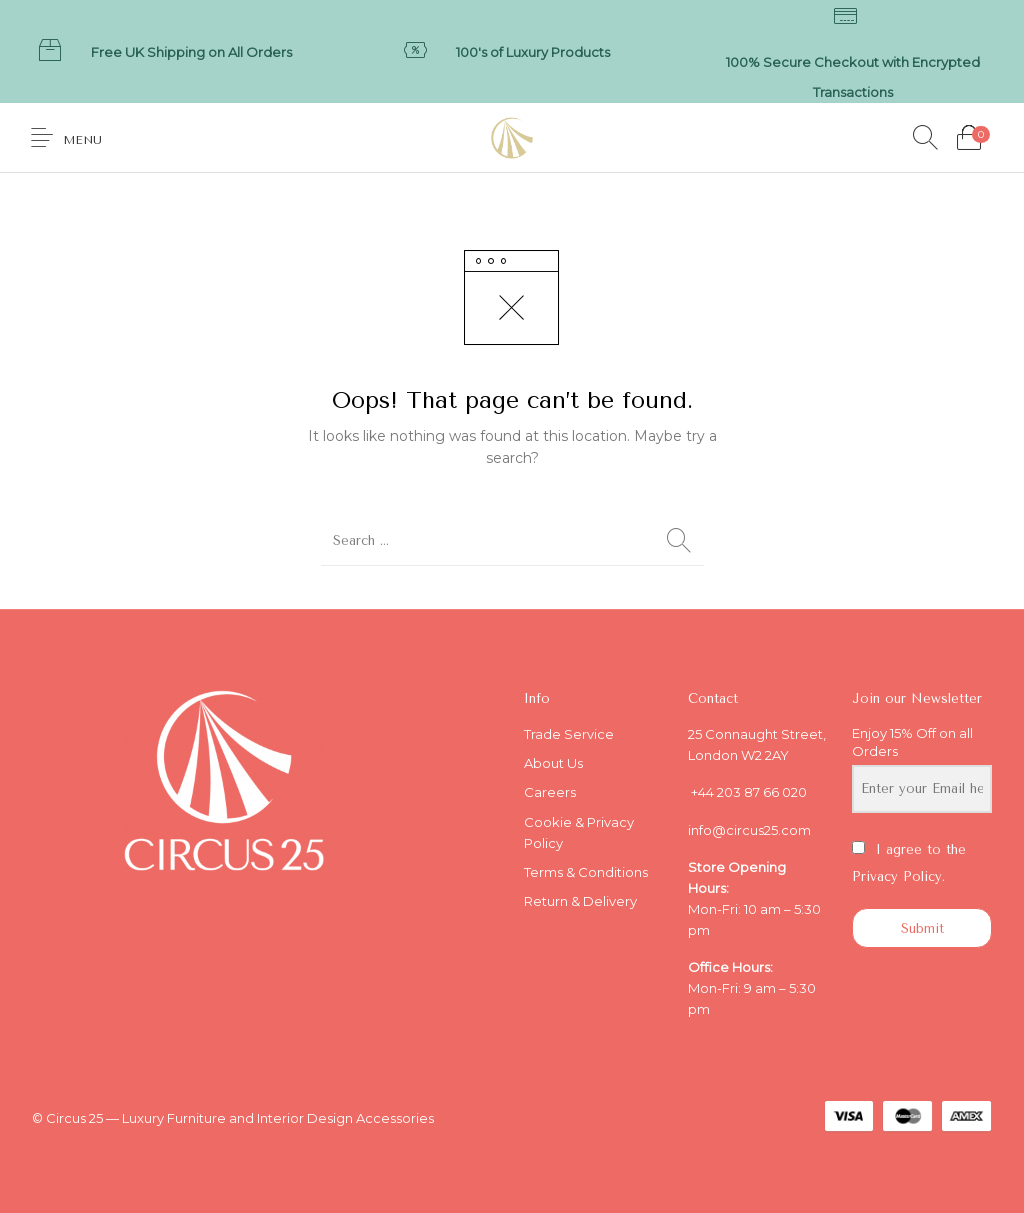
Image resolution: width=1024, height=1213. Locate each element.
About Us (553, 763)
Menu (82, 140)
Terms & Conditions (586, 872)
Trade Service (569, 734)
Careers (550, 792)
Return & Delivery (580, 901)
